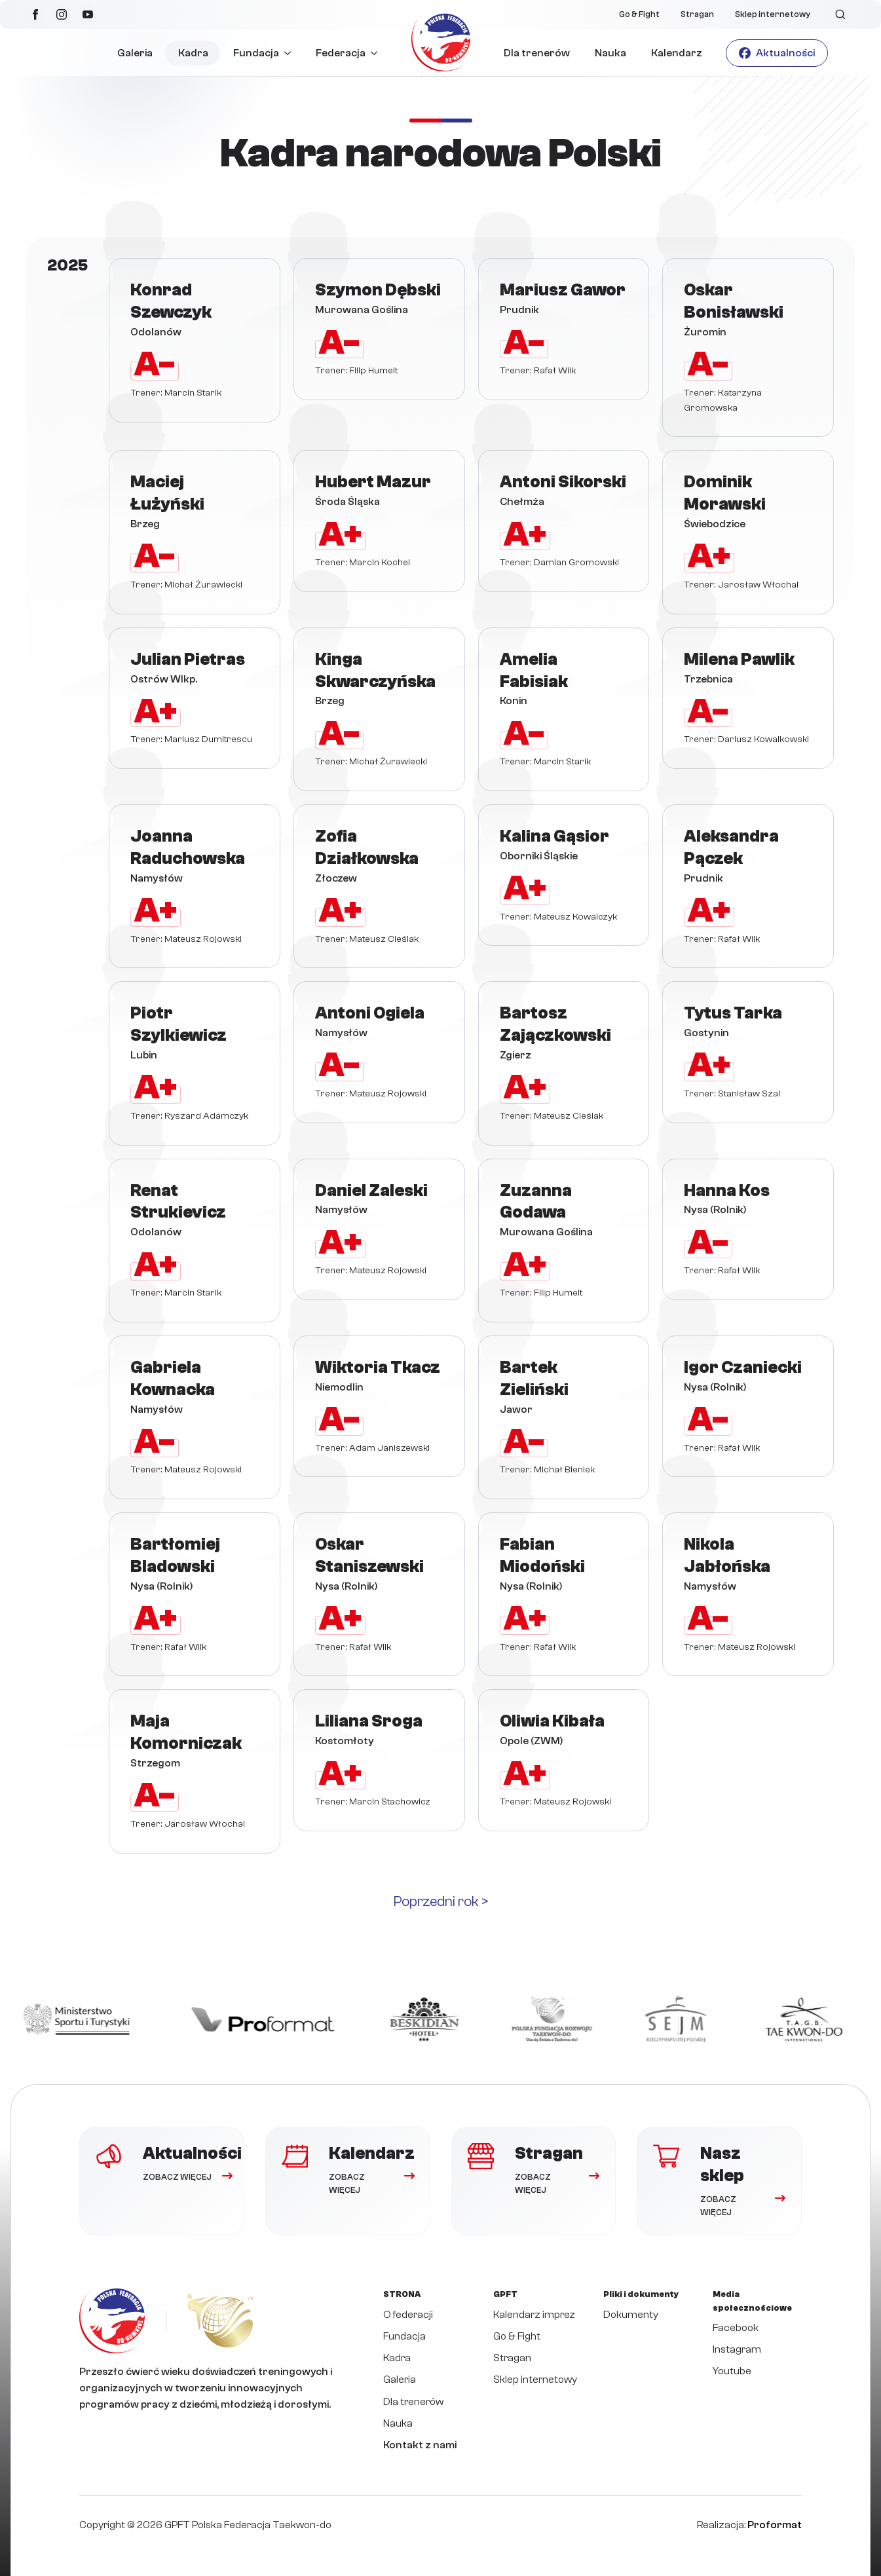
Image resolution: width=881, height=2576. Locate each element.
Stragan (697, 14)
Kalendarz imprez (534, 2315)
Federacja (341, 53)
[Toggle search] (840, 14)
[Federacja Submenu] (378, 53)
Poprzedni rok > (441, 1901)
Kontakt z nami (420, 2445)
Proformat (774, 2525)
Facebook (736, 2328)
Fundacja (256, 53)
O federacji (408, 2315)
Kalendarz (676, 53)
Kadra (193, 53)
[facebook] (35, 14)
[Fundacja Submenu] (291, 53)
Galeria (135, 53)
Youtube (732, 2371)
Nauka (610, 53)
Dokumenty (630, 2315)
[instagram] (61, 14)
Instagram (737, 2349)
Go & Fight (639, 14)
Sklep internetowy (772, 14)
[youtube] (88, 14)
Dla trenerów (537, 53)
